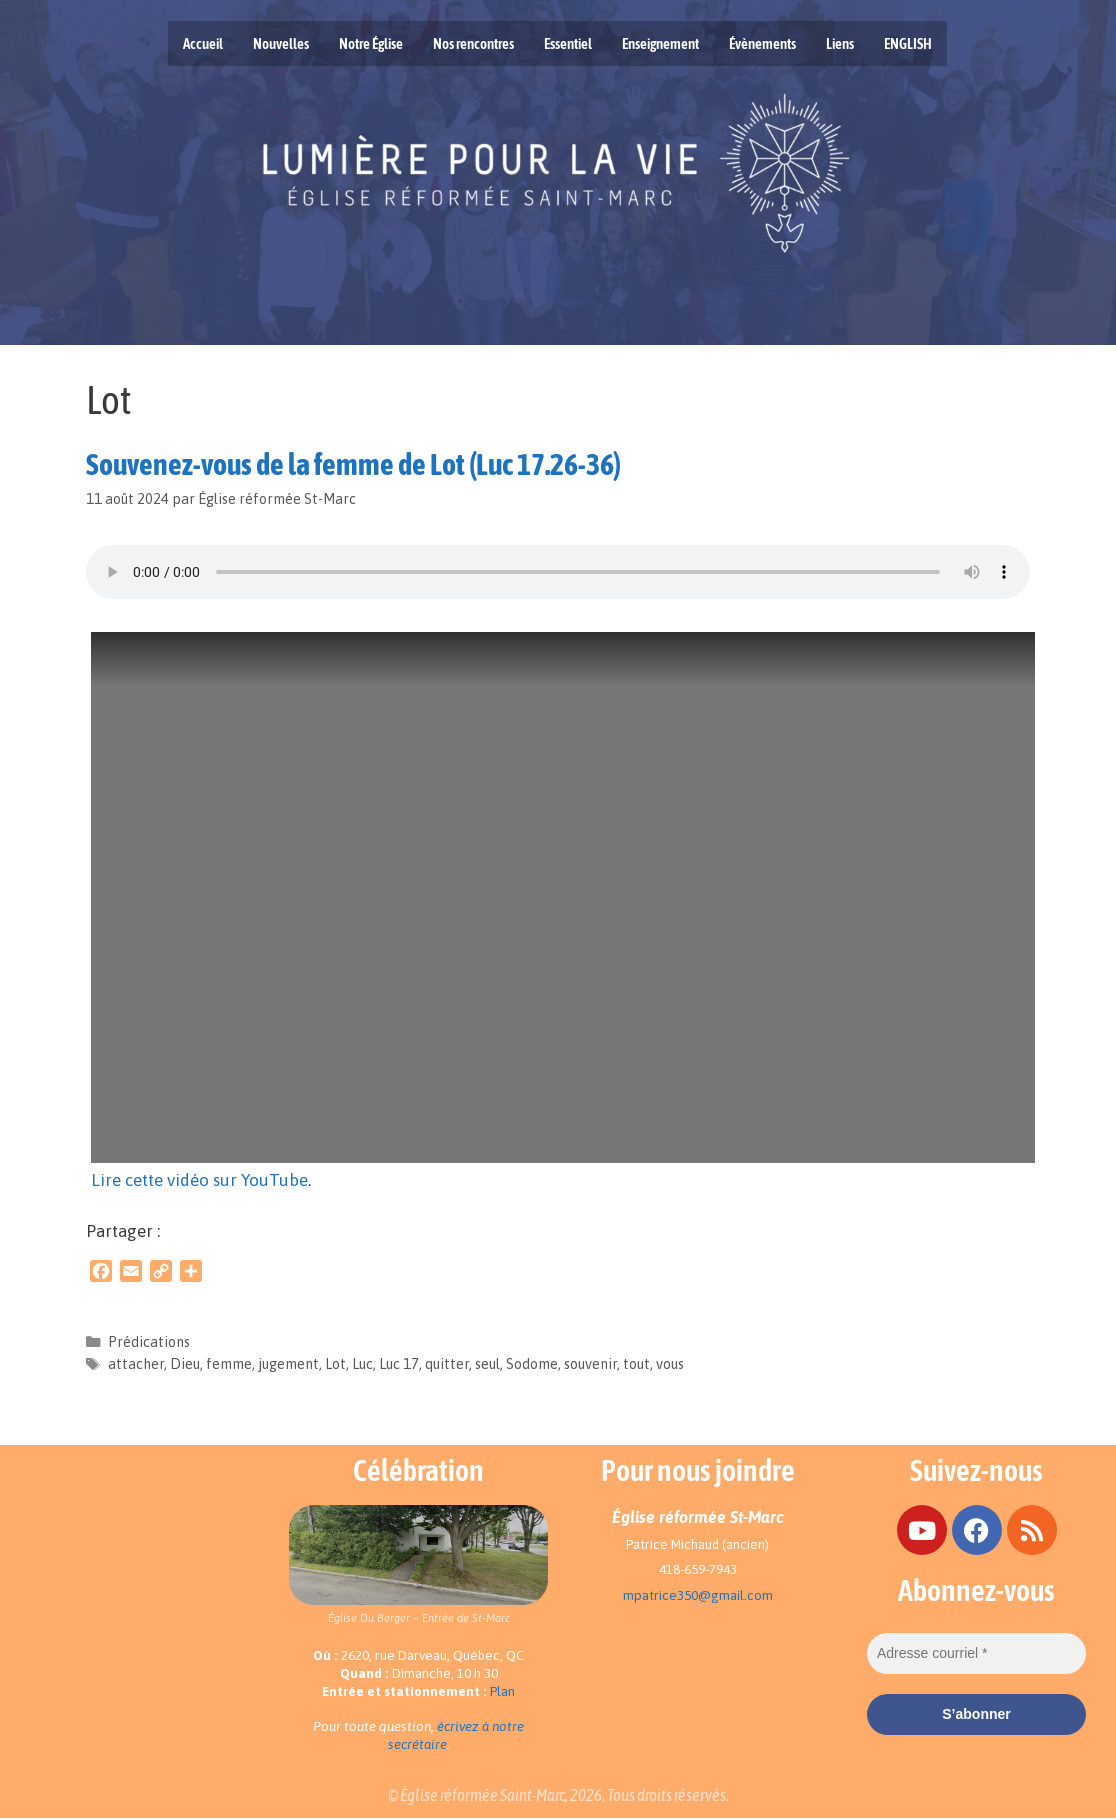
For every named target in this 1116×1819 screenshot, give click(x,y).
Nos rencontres (473, 43)
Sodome (532, 1364)
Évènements (762, 43)
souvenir (590, 1364)
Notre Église (371, 43)
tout (636, 1364)
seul (487, 1364)
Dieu (185, 1364)
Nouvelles (281, 43)
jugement (288, 1364)
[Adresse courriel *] (976, 1653)
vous (670, 1364)
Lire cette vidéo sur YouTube (199, 1180)
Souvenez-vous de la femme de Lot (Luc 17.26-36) (353, 464)
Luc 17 (399, 1364)
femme (229, 1364)
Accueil (203, 43)
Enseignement (660, 43)
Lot (335, 1364)
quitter (447, 1364)
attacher (136, 1364)
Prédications (149, 1342)
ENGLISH (908, 43)
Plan (502, 1691)
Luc (362, 1364)
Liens (840, 43)
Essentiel (568, 43)
